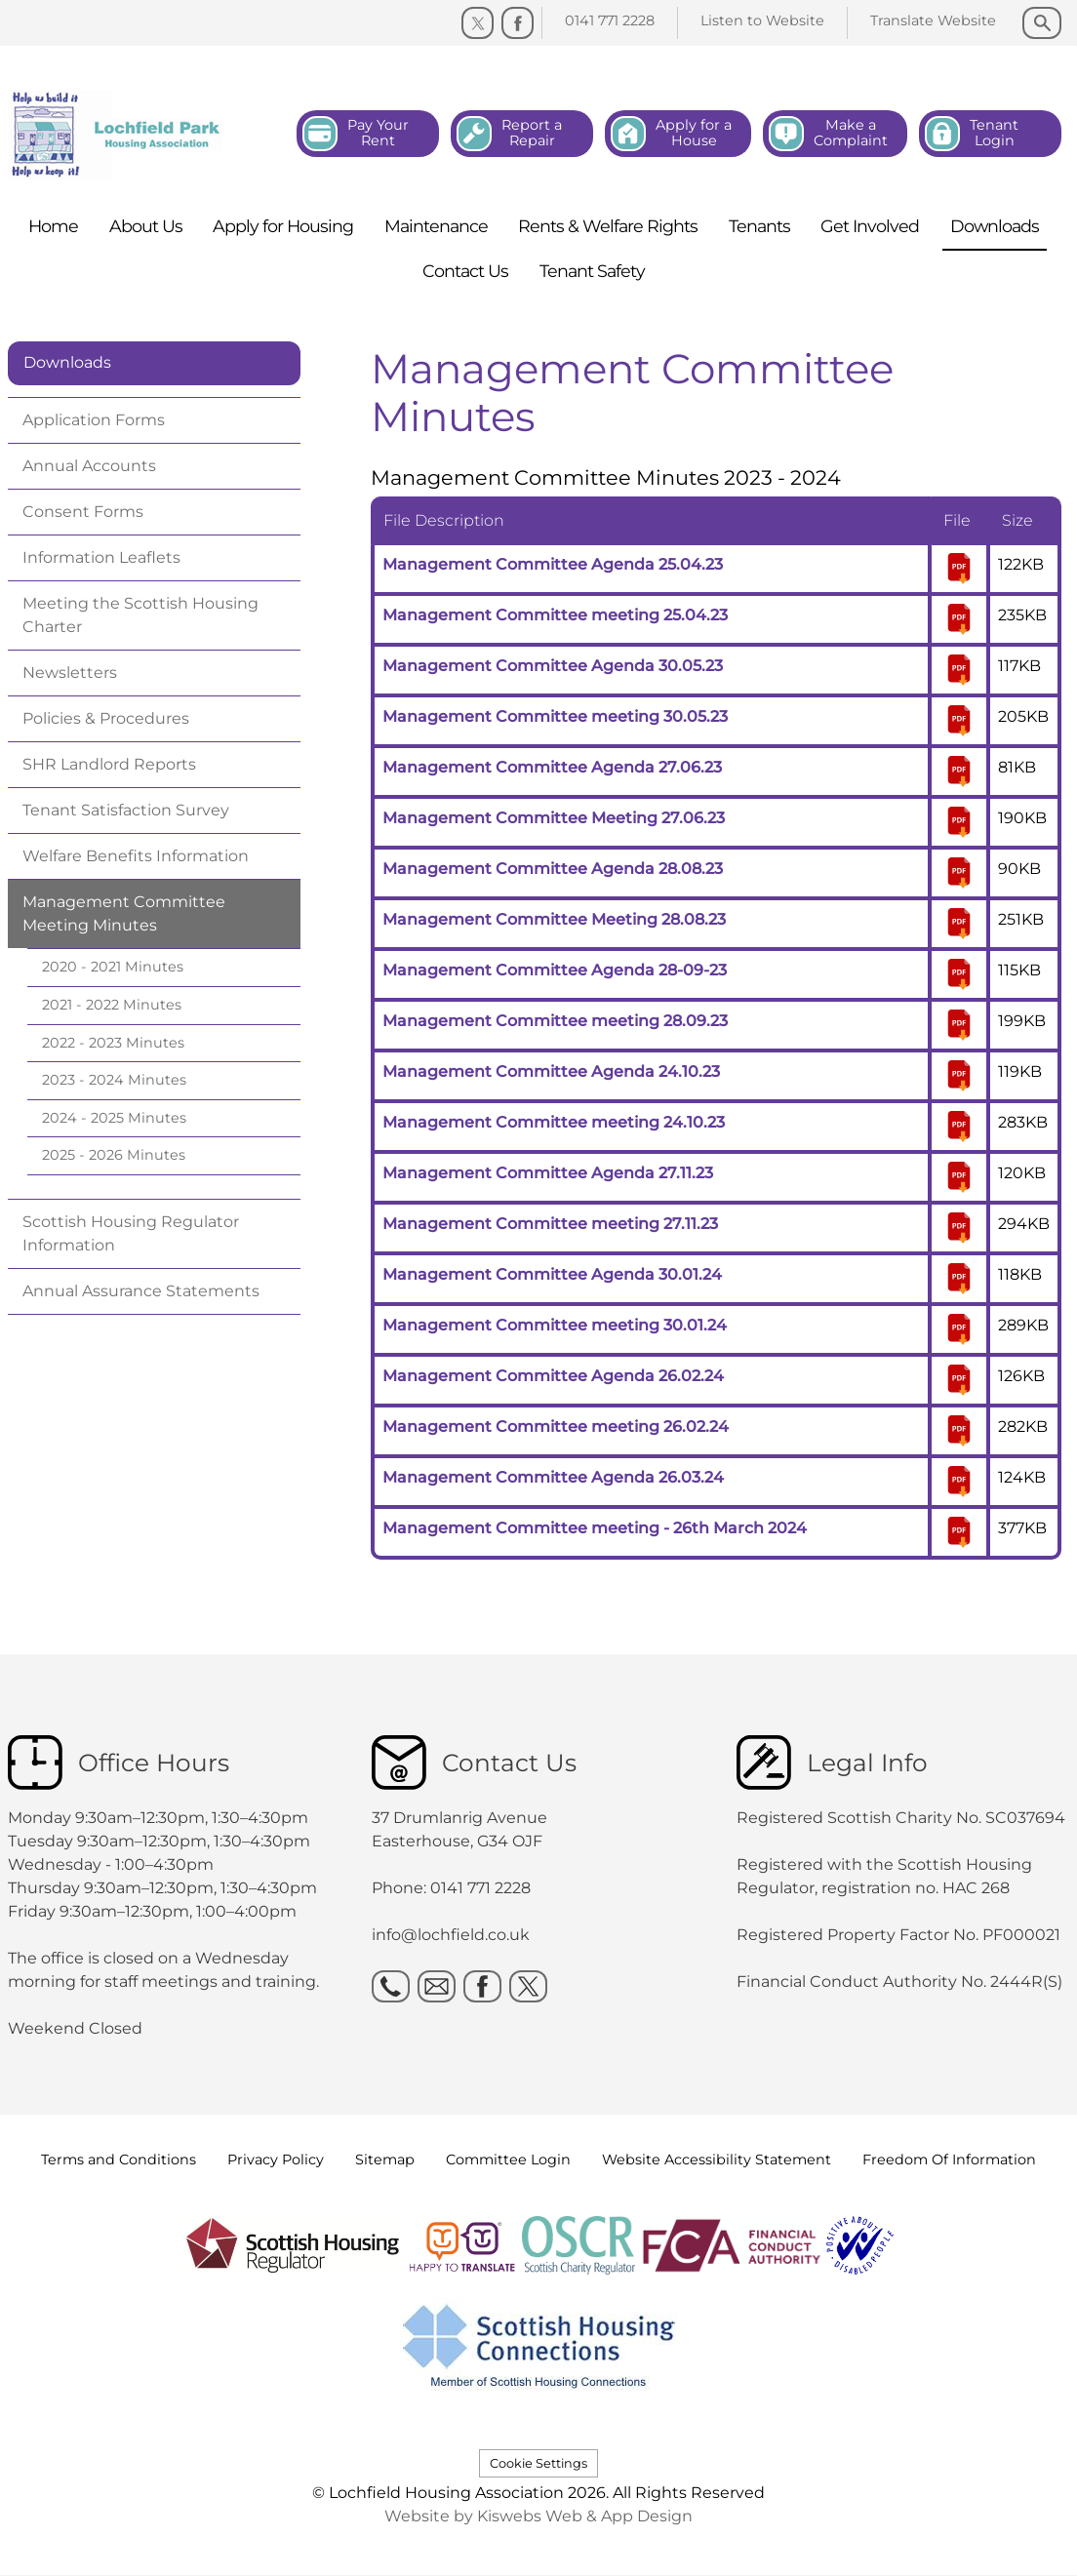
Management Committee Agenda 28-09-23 (554, 970)
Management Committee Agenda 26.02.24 (553, 1376)
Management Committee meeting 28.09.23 (555, 1020)
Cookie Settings (538, 2463)
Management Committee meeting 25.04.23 (555, 615)
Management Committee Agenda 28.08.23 (552, 868)
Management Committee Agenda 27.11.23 (547, 1173)
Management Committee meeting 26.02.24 (555, 1426)
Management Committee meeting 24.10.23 (553, 1122)
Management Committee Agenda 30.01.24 (552, 1274)
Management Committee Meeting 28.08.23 (554, 919)
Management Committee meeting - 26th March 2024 (594, 1528)
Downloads (67, 362)
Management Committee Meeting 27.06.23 (553, 818)
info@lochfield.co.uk (451, 1934)
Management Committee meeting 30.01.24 (554, 1325)
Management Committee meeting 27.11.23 (550, 1223)
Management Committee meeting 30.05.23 (555, 716)
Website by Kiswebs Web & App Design (538, 2516)
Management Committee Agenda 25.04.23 (552, 564)
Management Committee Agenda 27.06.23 (552, 767)
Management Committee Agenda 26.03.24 (553, 1477)
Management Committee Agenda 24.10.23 (551, 1071)
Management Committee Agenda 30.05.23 (552, 665)
